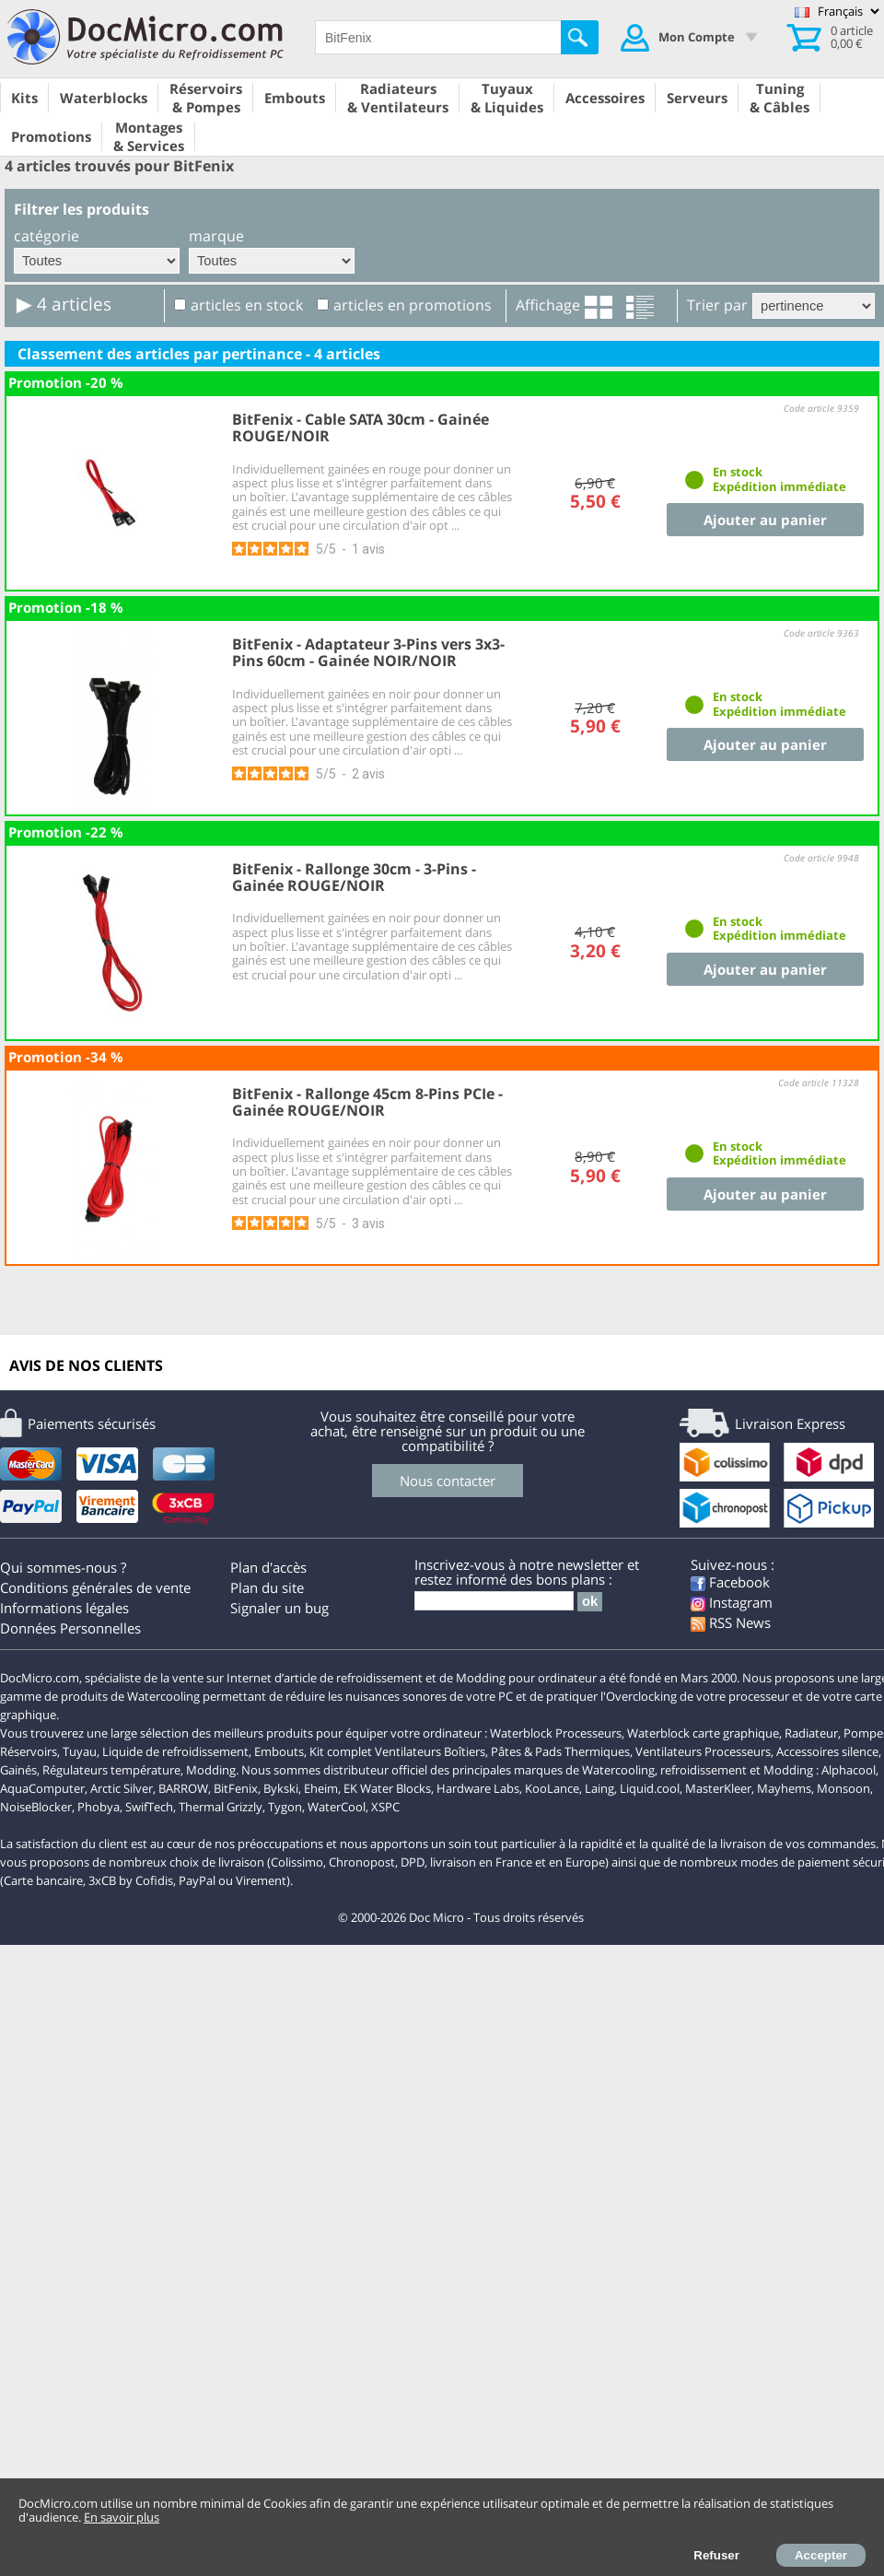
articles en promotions (412, 305)
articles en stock (247, 305)
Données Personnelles (70, 1628)
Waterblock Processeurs (556, 1733)
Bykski (280, 1788)
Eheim (321, 1788)
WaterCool (337, 1806)
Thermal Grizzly (220, 1806)
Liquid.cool (650, 1788)
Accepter (821, 2555)
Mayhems (784, 1788)
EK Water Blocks (387, 1788)
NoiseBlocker (36, 1806)
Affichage (548, 305)
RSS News (731, 1622)
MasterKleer (718, 1788)
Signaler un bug (279, 1607)
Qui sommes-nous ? (63, 1567)
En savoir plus (121, 2517)
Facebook (730, 1582)
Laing (599, 1788)
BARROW (183, 1788)
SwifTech (149, 1806)
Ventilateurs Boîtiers (430, 1751)
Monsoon (843, 1788)
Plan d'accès (268, 1567)
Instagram (732, 1602)
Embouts (279, 1751)
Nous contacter (447, 1480)
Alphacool (848, 1770)
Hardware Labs (477, 1788)
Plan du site (267, 1587)
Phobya (98, 1806)
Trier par (717, 305)
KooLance (552, 1788)
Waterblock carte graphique (703, 1733)
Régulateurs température (111, 1770)
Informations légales (64, 1607)
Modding (211, 1770)
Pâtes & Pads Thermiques (560, 1751)
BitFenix (236, 1788)
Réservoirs (28, 1751)
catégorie (46, 236)
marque (216, 236)
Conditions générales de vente (95, 1587)
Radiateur (811, 1733)
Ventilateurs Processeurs (703, 1751)
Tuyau (80, 1751)
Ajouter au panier (765, 519)
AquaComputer (42, 1788)
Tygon (285, 1806)
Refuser (716, 2555)
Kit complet (340, 1751)
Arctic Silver (121, 1788)
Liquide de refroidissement (175, 1751)
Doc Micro (436, 1917)
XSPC (385, 1806)
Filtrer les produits (81, 209)
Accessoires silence (827, 1751)
